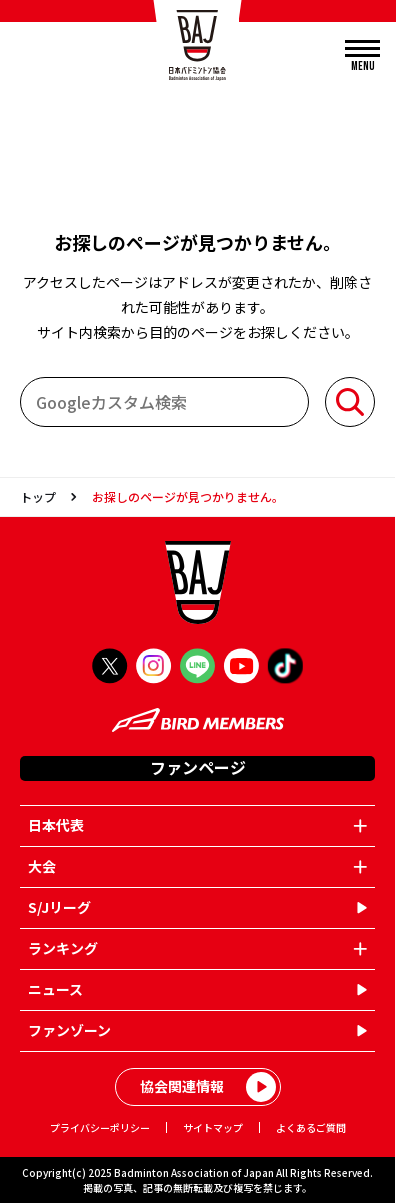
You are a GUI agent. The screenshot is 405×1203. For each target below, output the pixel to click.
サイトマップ (213, 1127)
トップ (38, 496)
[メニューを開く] (362, 56)
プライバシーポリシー (100, 1127)
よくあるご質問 (311, 1127)
